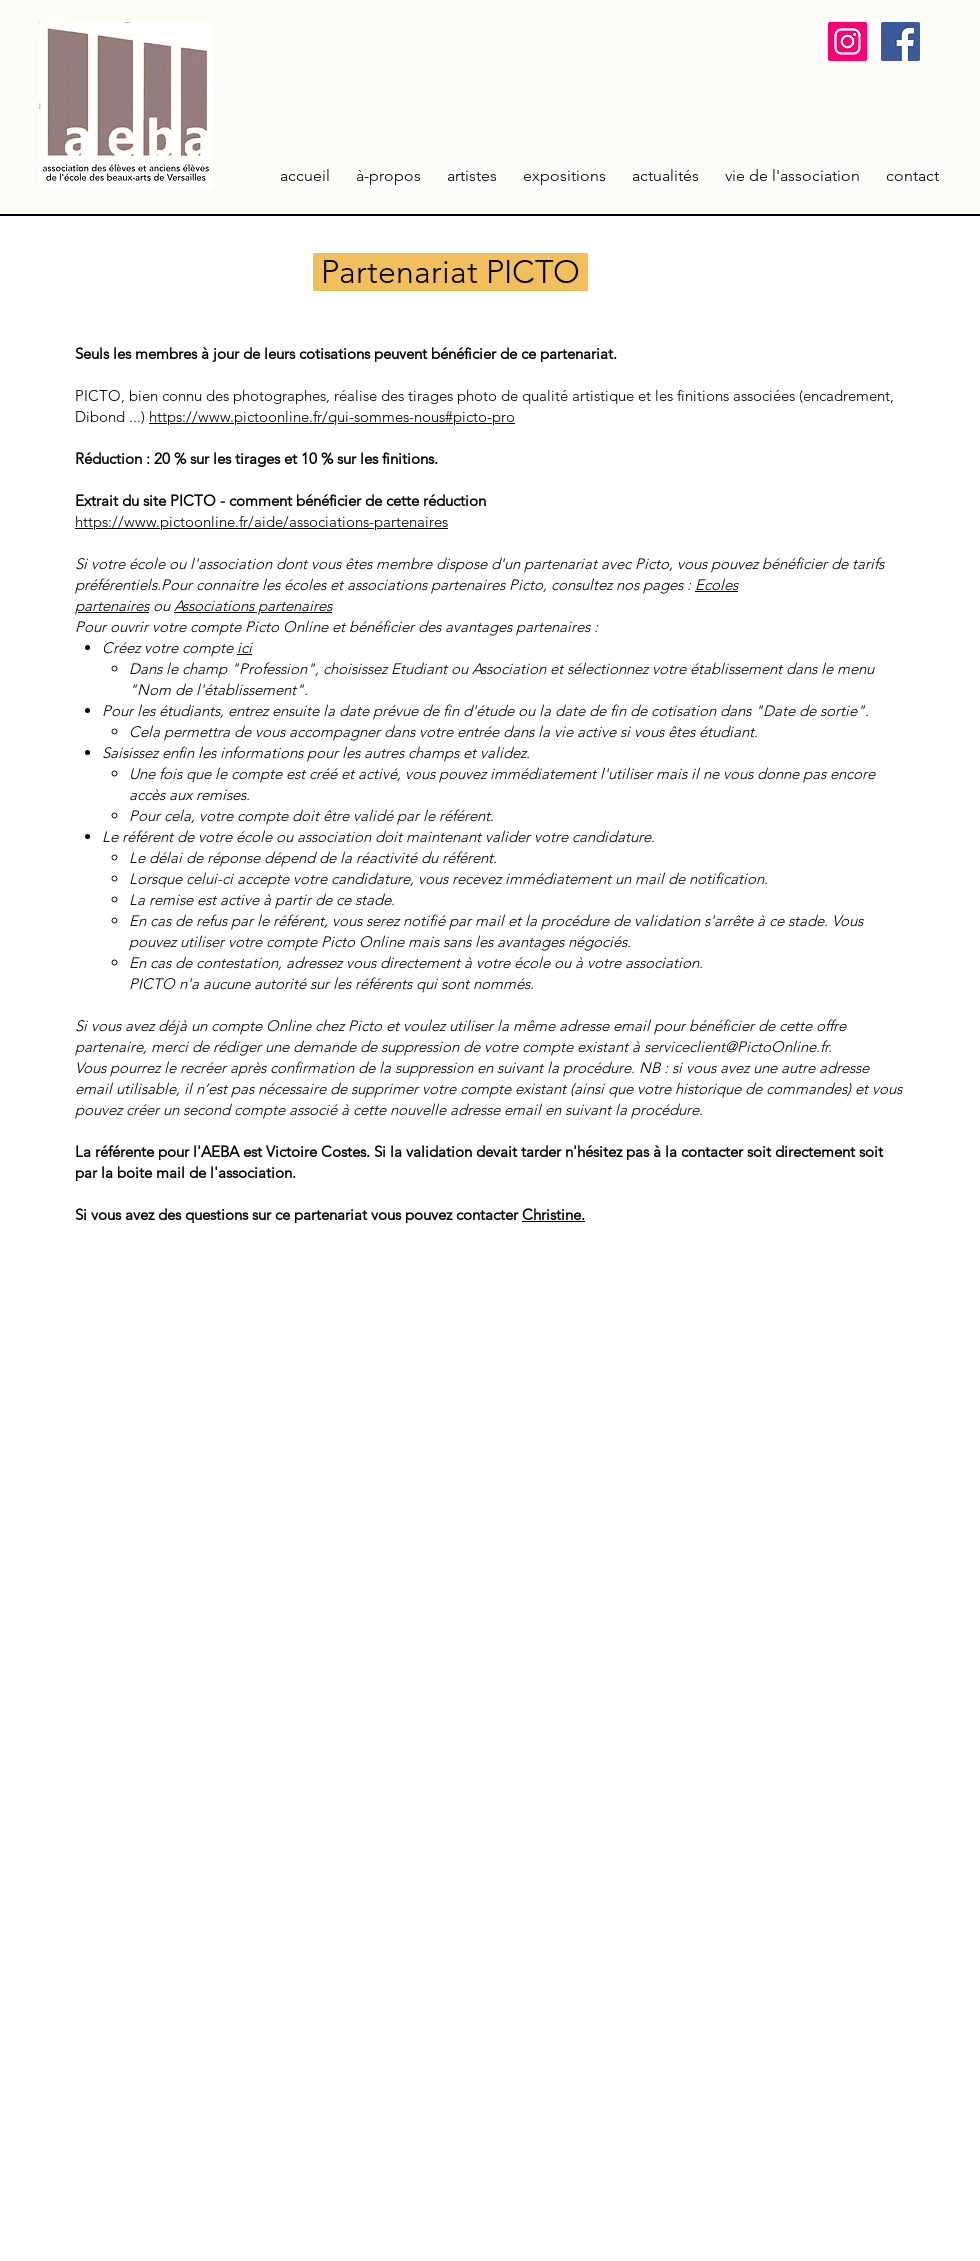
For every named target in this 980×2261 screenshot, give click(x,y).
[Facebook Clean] (871, 1289)
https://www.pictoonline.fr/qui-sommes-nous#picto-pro (332, 416)
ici (244, 647)
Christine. (553, 1214)
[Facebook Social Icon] (900, 41)
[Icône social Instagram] (847, 41)
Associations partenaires (253, 605)
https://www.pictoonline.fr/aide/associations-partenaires (261, 521)
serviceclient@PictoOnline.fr (736, 1046)
